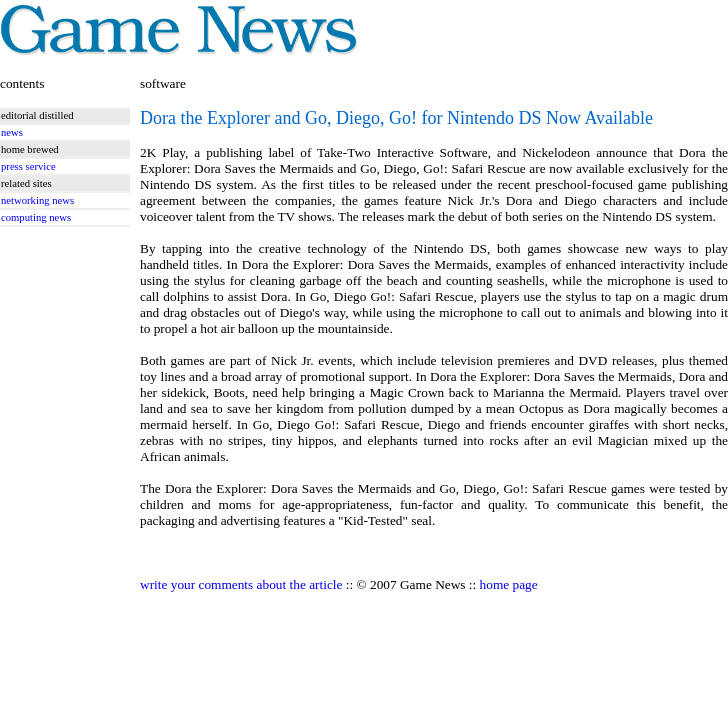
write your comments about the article (241, 584)
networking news (37, 200)
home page (509, 584)
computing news (36, 217)
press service (28, 166)
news (12, 132)
